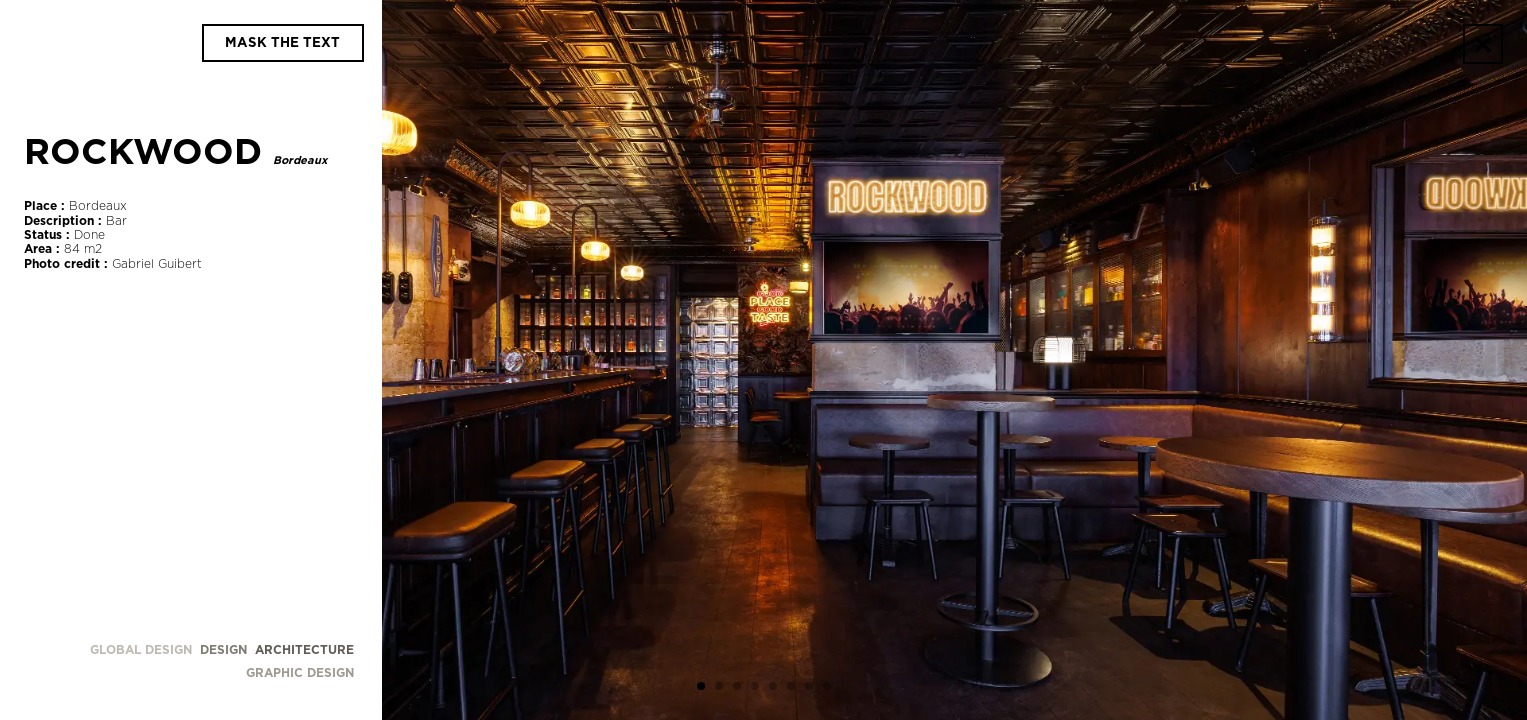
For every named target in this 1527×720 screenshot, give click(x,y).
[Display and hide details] (283, 43)
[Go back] (1483, 44)
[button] (701, 688)
